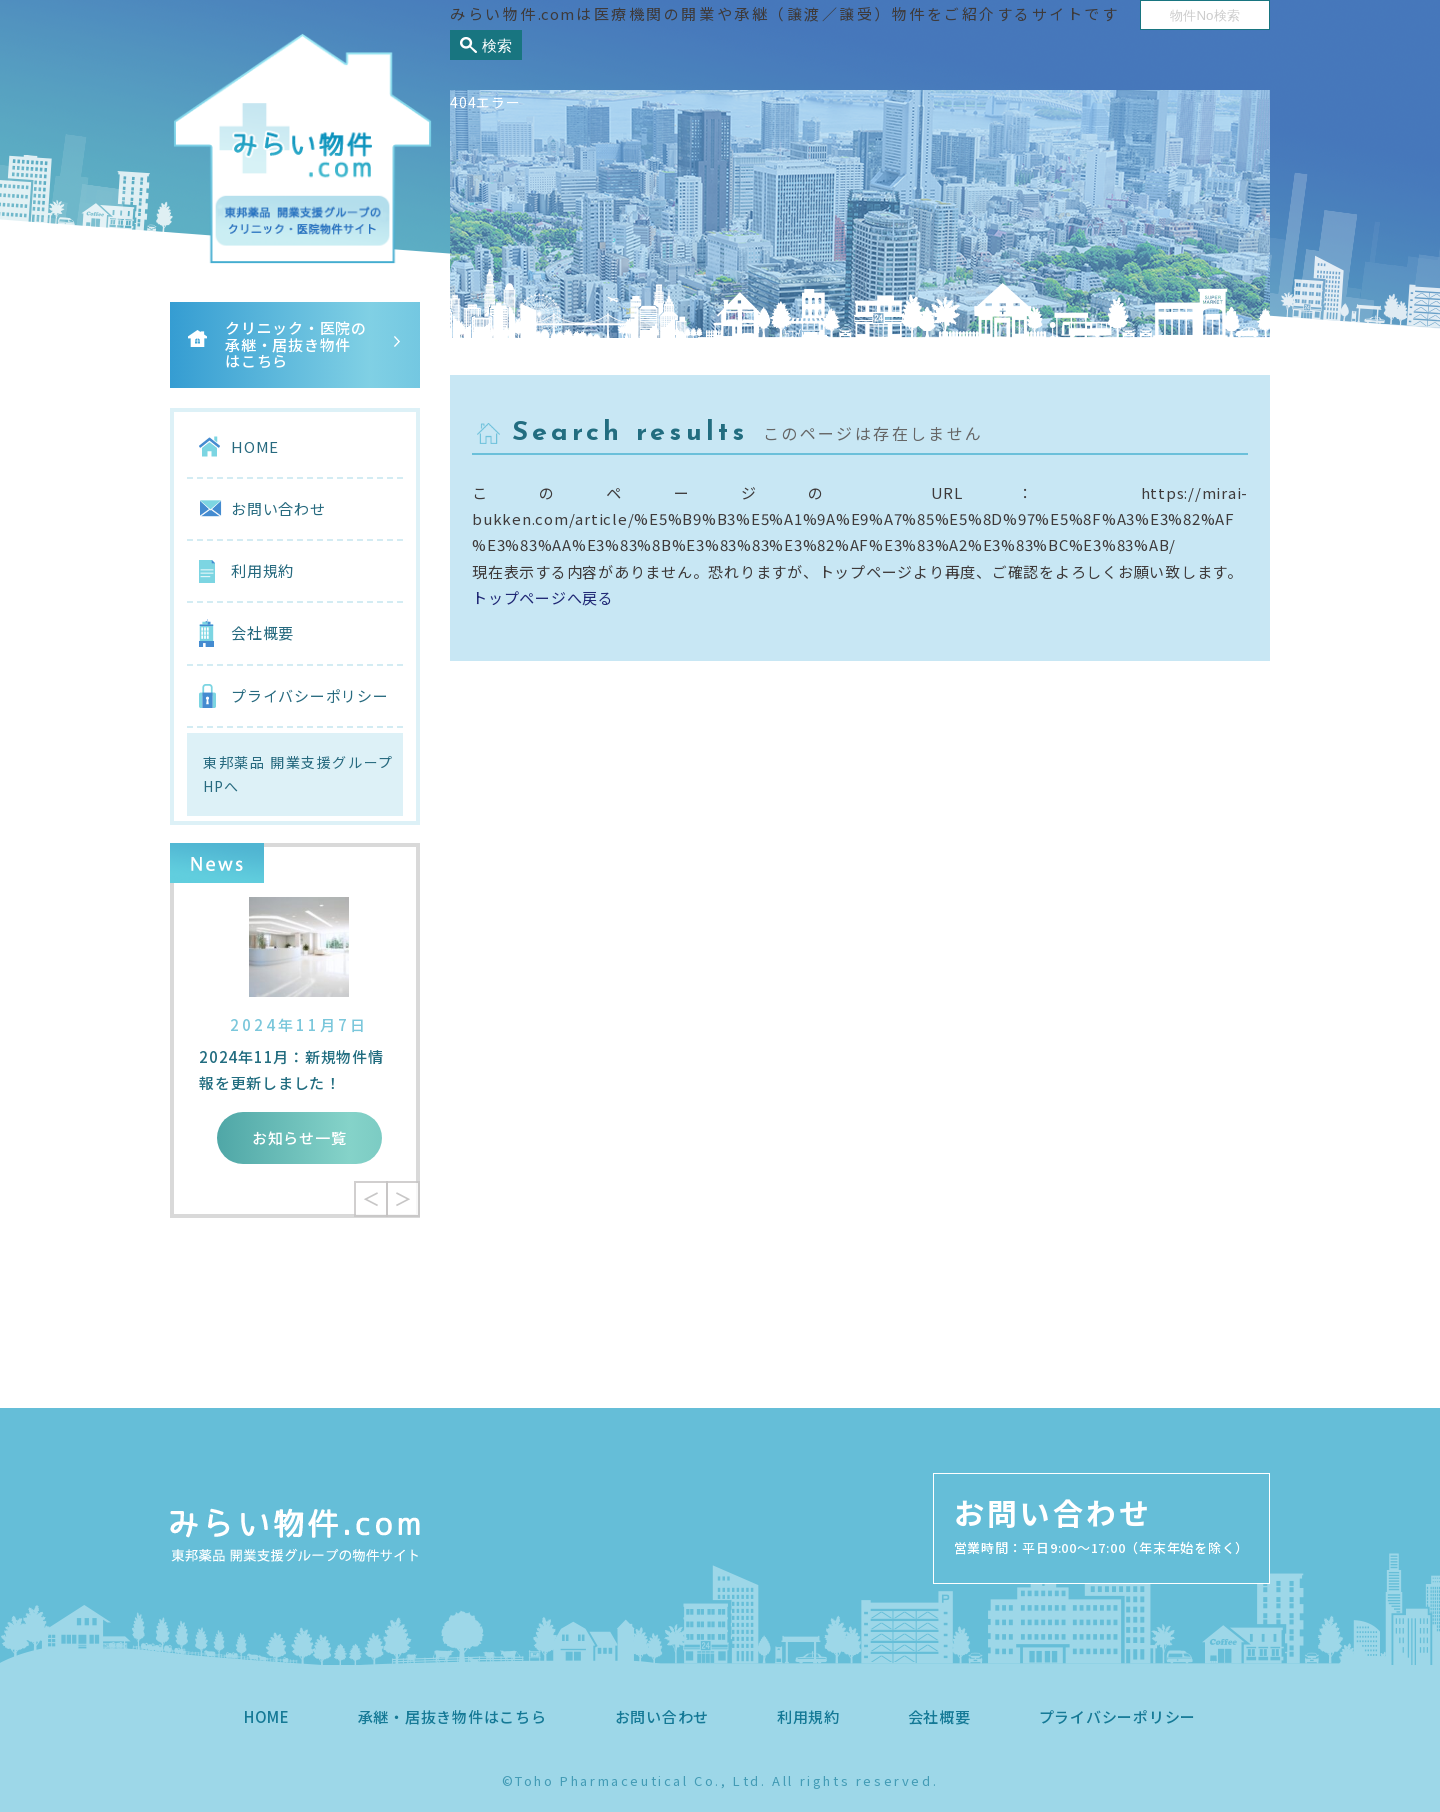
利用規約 (262, 570)
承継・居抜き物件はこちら (452, 1716)
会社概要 (262, 632)
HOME (255, 446)
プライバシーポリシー (310, 695)
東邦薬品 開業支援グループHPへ (298, 774)
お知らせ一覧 (299, 1137)
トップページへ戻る (543, 597)
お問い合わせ (278, 508)
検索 (497, 45)
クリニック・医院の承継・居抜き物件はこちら (296, 344)
